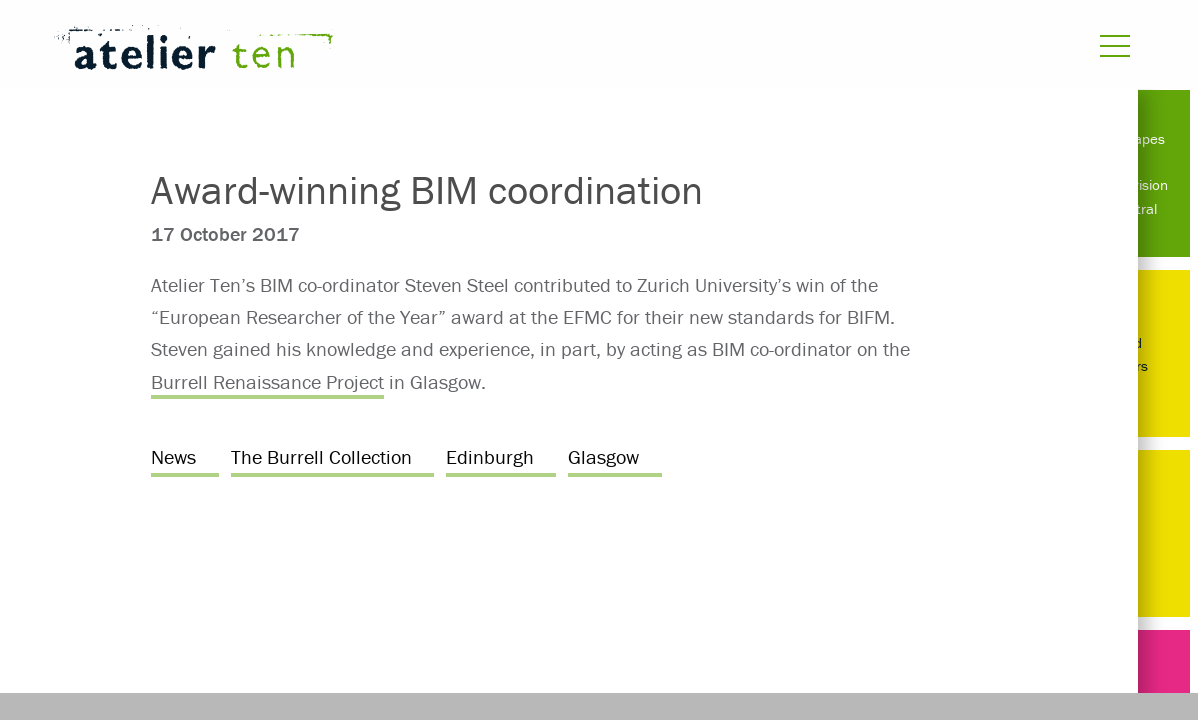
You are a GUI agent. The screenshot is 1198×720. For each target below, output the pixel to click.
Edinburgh (490, 456)
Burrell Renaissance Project (267, 381)
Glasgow (603, 456)
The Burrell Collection (321, 456)
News (173, 456)
